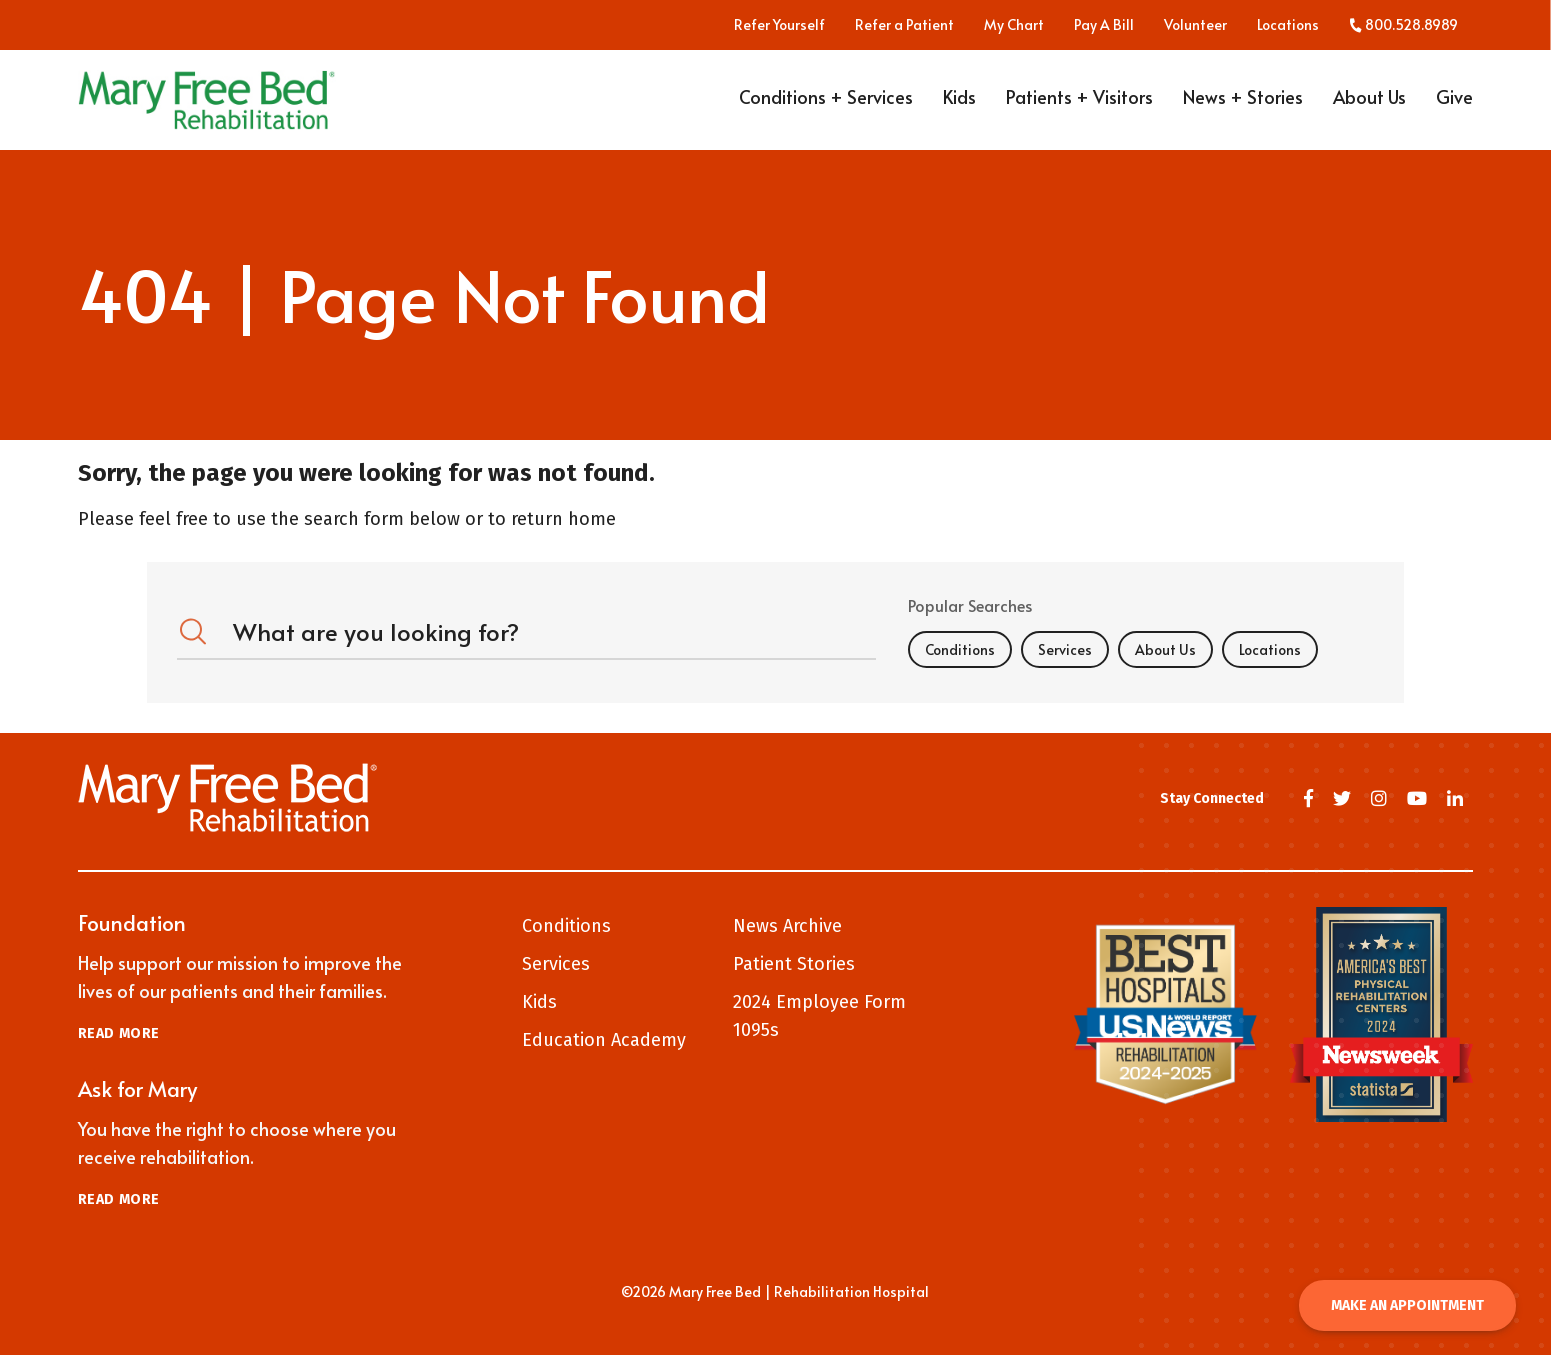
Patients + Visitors (1079, 103)
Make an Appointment (1407, 1305)
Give (1454, 103)
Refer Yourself (779, 25)
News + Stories (1243, 103)
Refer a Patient (904, 25)
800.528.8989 (1403, 25)
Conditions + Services (826, 103)
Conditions (960, 649)
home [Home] (592, 519)
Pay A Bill (1104, 25)
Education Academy (604, 1040)
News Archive (787, 926)
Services (1065, 649)
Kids (959, 103)
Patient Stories (794, 964)
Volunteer (1195, 25)
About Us (1369, 103)
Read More (119, 1033)
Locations (1288, 25)
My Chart (1014, 25)
